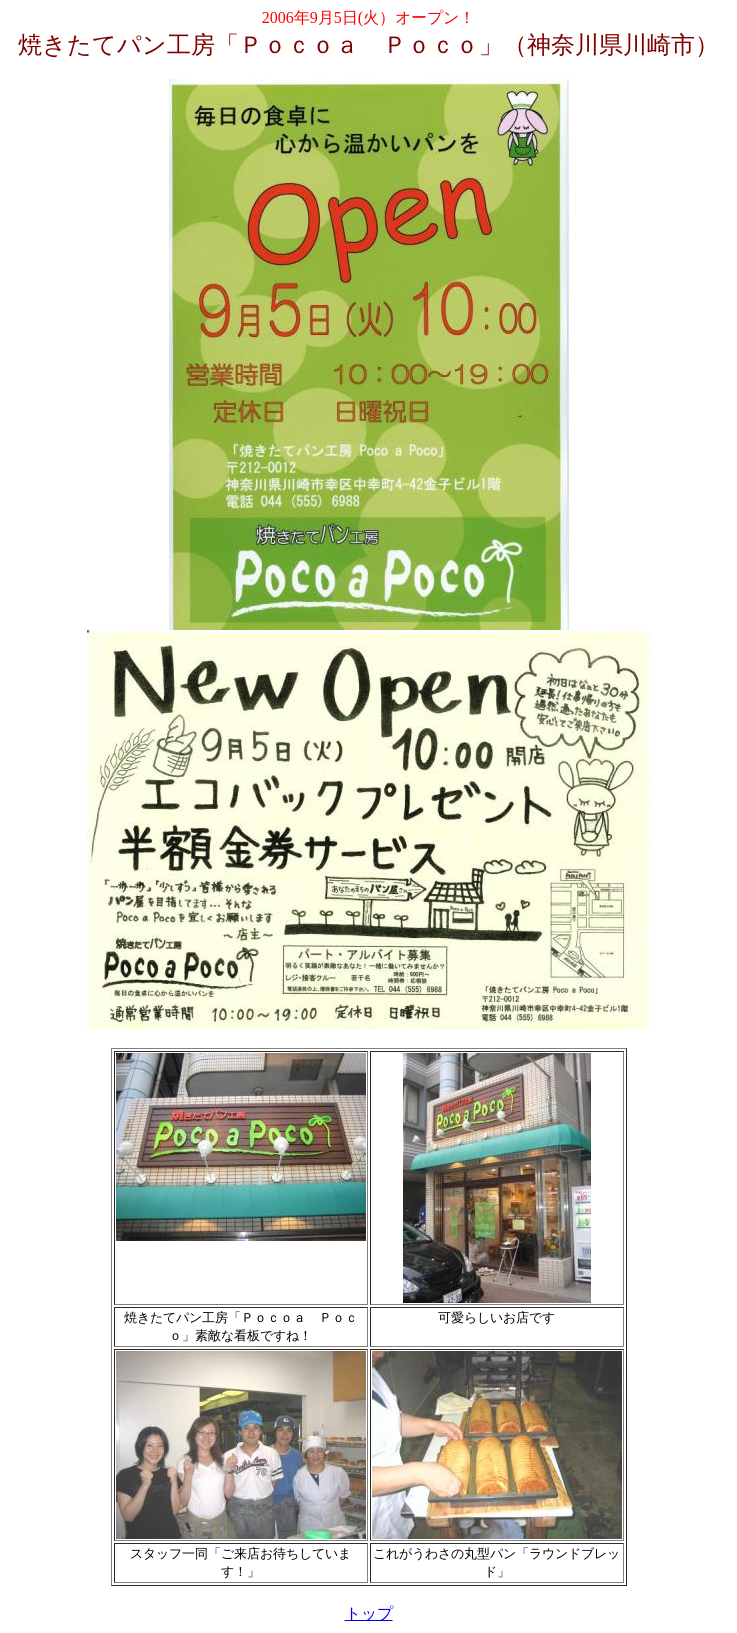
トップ (369, 1613)
